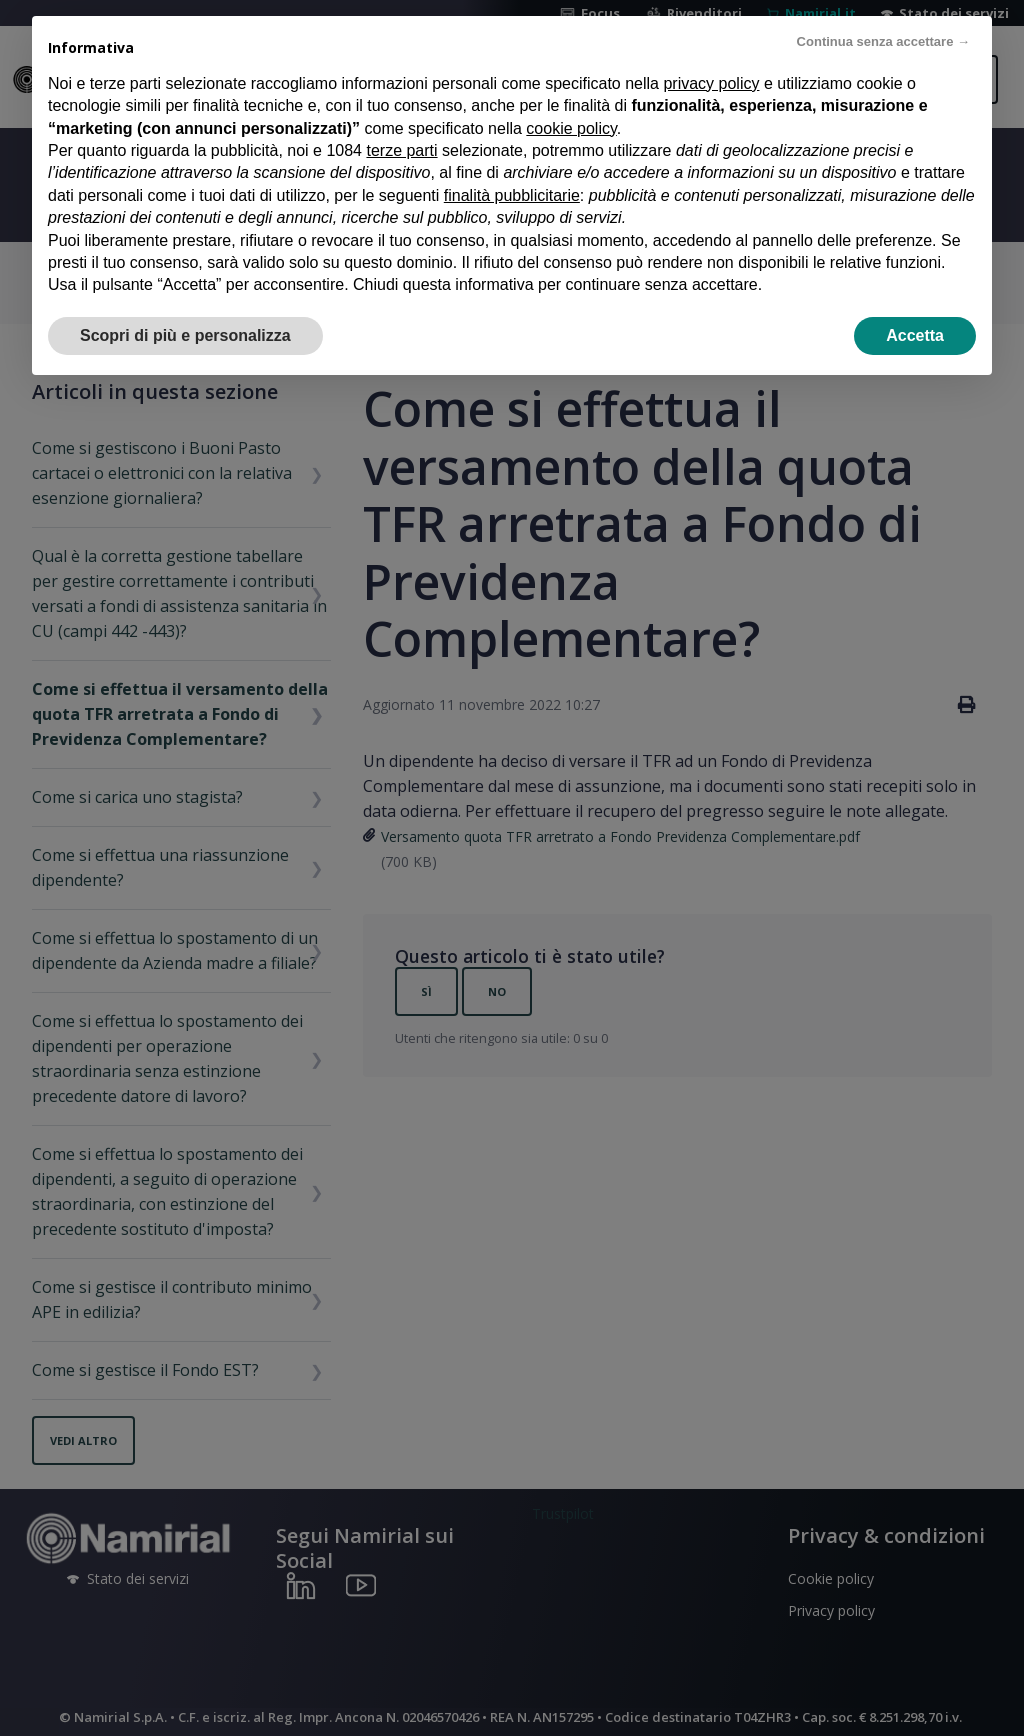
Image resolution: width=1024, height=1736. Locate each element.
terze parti (401, 150)
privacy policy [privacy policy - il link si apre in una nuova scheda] (711, 83)
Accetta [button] (915, 335)
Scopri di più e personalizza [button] (185, 335)
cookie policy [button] (571, 128)
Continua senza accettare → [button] (883, 41)
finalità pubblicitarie (512, 195)
